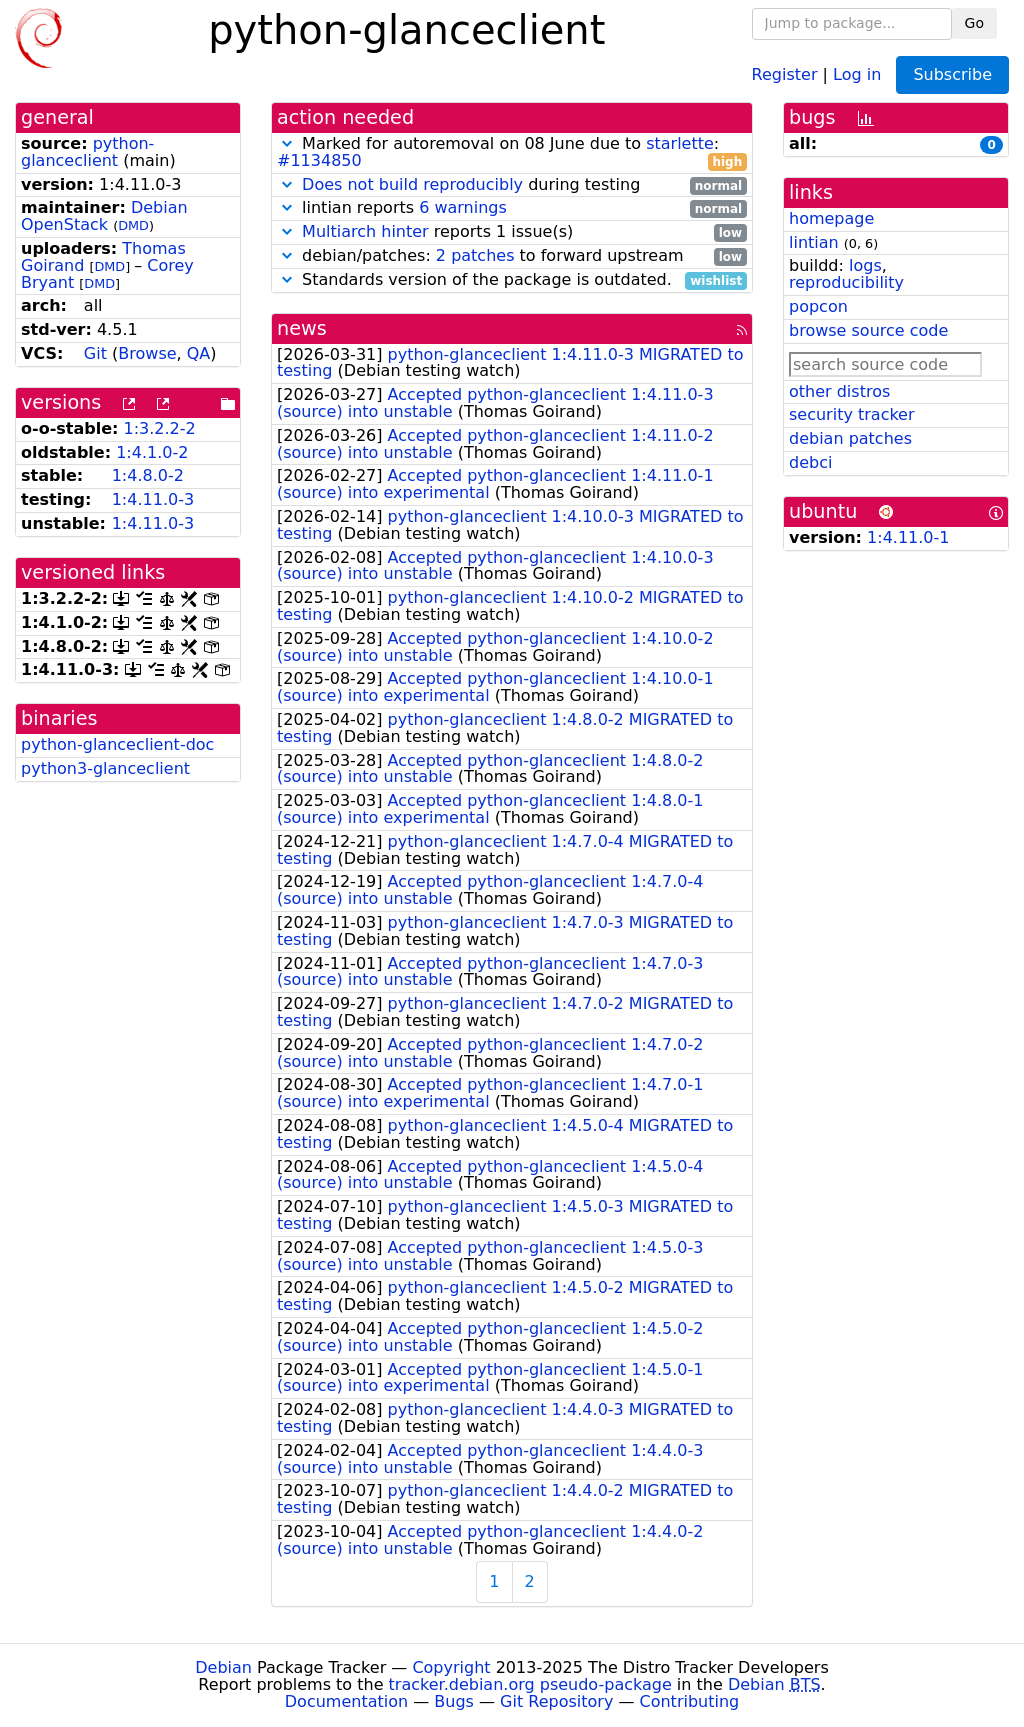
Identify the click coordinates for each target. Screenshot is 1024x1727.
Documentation (346, 1701)
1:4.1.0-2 (152, 452)
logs (865, 265)
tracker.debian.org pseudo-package (530, 1684)
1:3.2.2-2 (160, 428)
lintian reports (512, 208)
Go (974, 23)
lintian (814, 242)
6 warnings (463, 207)
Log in (857, 73)
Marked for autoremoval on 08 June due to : (512, 153)
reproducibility (846, 282)
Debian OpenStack (104, 216)
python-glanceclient (87, 152)
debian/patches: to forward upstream (512, 256)
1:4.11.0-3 (153, 499)
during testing (512, 185)
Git (95, 353)
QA (199, 353)
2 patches (475, 255)
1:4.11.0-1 (908, 537)
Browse (147, 353)
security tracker (852, 414)
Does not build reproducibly (412, 184)
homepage (831, 218)
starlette (680, 143)
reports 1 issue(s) (512, 232)
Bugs (454, 1701)
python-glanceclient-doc (117, 744)
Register (785, 73)
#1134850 (319, 160)
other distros (839, 391)
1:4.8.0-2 (148, 475)
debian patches (850, 438)
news (302, 328)
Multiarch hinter (365, 231)
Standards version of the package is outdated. (512, 280)
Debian (223, 1667)
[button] (287, 143)
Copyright (451, 1667)
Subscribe (952, 74)
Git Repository (556, 1701)
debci (810, 462)
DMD (133, 225)
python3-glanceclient (105, 768)
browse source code (868, 330)
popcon (818, 306)
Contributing (690, 1701)
